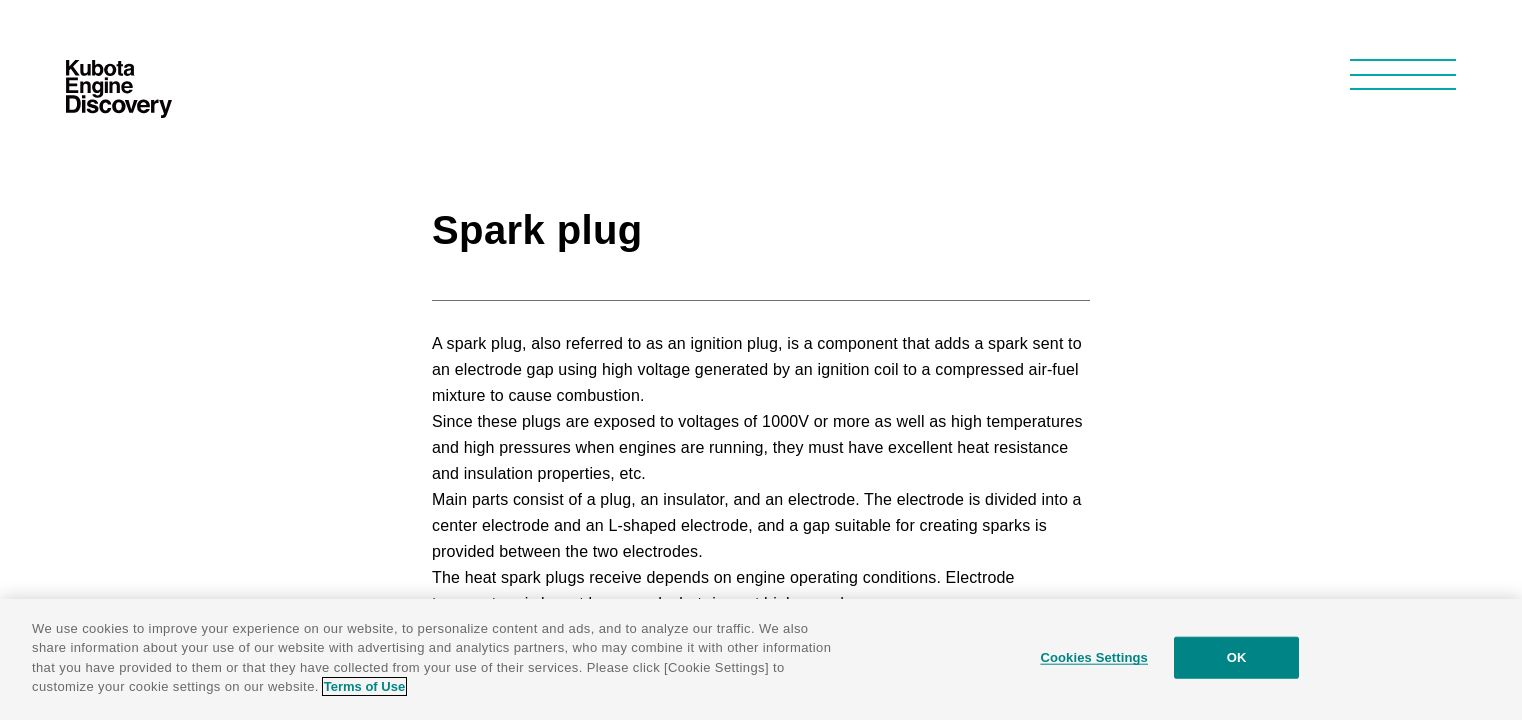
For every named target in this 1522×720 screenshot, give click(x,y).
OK (1237, 657)
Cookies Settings (1094, 657)
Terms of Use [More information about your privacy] (364, 686)
